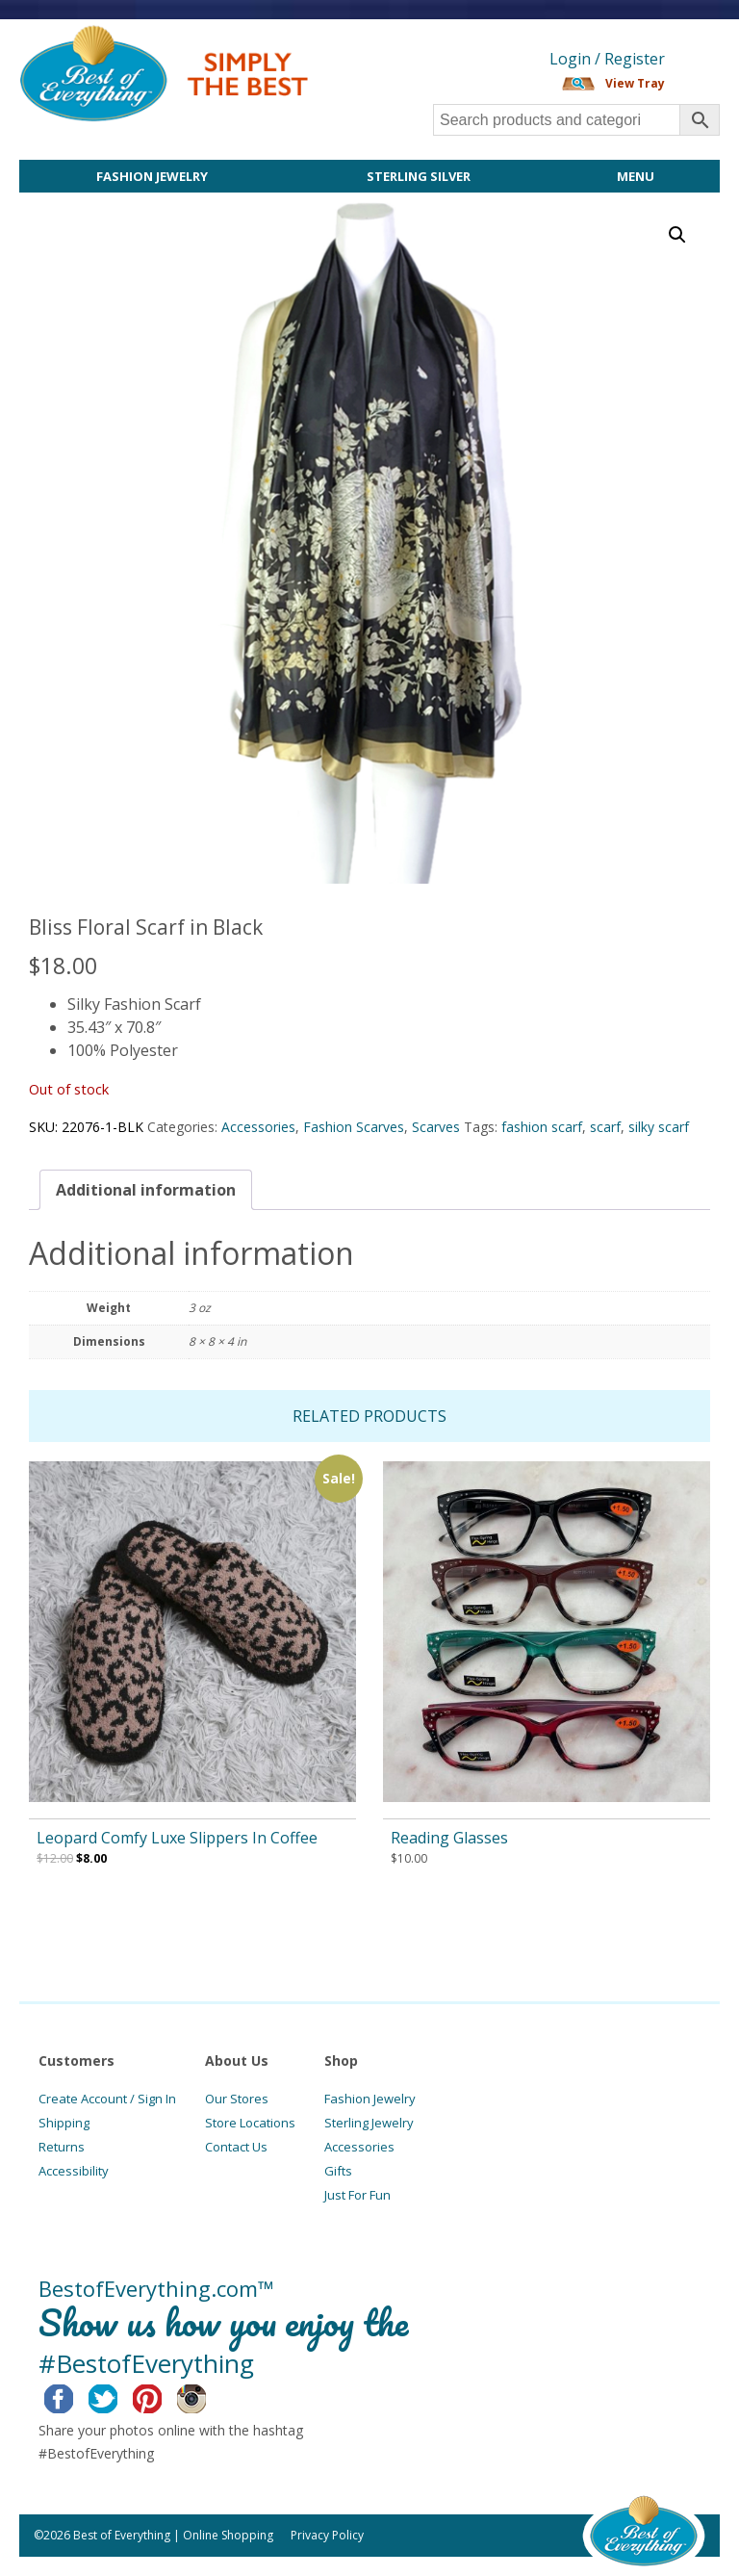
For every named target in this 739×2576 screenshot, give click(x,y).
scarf (605, 1127)
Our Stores (236, 2098)
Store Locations (250, 2122)
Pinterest (162, 2396)
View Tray (635, 83)
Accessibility (73, 2170)
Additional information (146, 1189)
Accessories (258, 1127)
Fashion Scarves (353, 1127)
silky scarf (658, 1127)
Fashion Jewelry (152, 176)
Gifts (338, 2170)
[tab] (145, 1190)
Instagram (206, 2396)
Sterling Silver (419, 176)
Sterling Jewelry (369, 2122)
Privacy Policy (327, 2535)
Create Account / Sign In (107, 2098)
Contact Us (236, 2146)
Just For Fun (357, 2194)
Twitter (117, 2396)
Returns (61, 2146)
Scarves (436, 1127)
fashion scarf (541, 1127)
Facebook (73, 2396)
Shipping (63, 2122)
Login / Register (607, 58)
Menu (635, 176)
